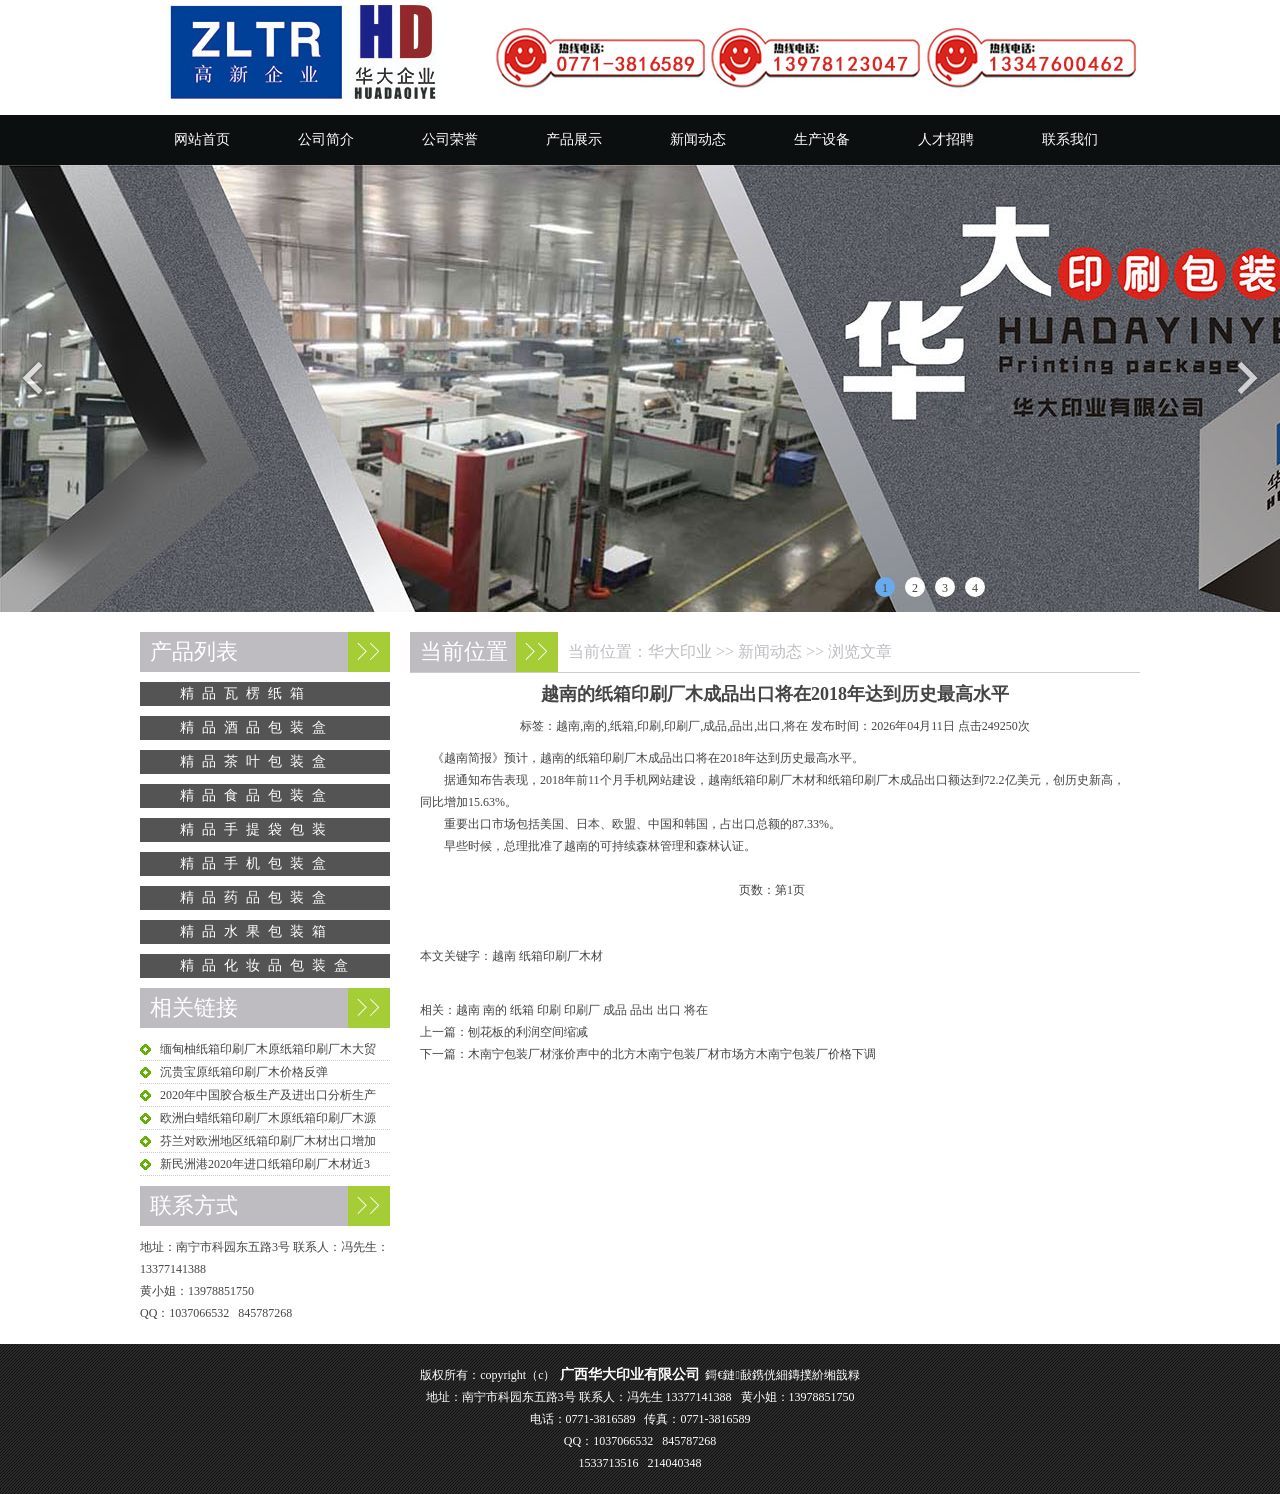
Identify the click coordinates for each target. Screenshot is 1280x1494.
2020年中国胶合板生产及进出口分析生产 (268, 1095)
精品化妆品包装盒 (268, 965)
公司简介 (326, 139)
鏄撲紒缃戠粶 (824, 1375)
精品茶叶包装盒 (257, 761)
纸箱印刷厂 (606, 758)
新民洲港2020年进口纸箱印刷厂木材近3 (265, 1164)
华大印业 (680, 651)
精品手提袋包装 (257, 829)
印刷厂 (582, 1010)
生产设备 (822, 139)
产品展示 (574, 139)
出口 (669, 1010)
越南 (468, 1010)
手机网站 (648, 780)
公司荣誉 (450, 139)
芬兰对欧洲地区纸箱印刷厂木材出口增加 (268, 1141)
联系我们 (1070, 139)
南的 (495, 1010)
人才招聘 (946, 139)
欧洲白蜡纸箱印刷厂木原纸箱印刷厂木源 (268, 1118)
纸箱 (522, 1010)
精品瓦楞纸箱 (246, 693)
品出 (642, 1010)
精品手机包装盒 (257, 863)
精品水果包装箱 (257, 931)
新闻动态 (698, 139)
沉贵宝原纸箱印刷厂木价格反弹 (244, 1072)
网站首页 (202, 139)
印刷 (549, 1010)
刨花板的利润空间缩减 (528, 1032)
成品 (615, 1010)
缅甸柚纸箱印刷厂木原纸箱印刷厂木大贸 (268, 1049)
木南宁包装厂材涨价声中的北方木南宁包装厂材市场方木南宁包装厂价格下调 (672, 1054)
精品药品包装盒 (257, 897)
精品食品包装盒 (257, 795)
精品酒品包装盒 (257, 727)
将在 (696, 1010)
